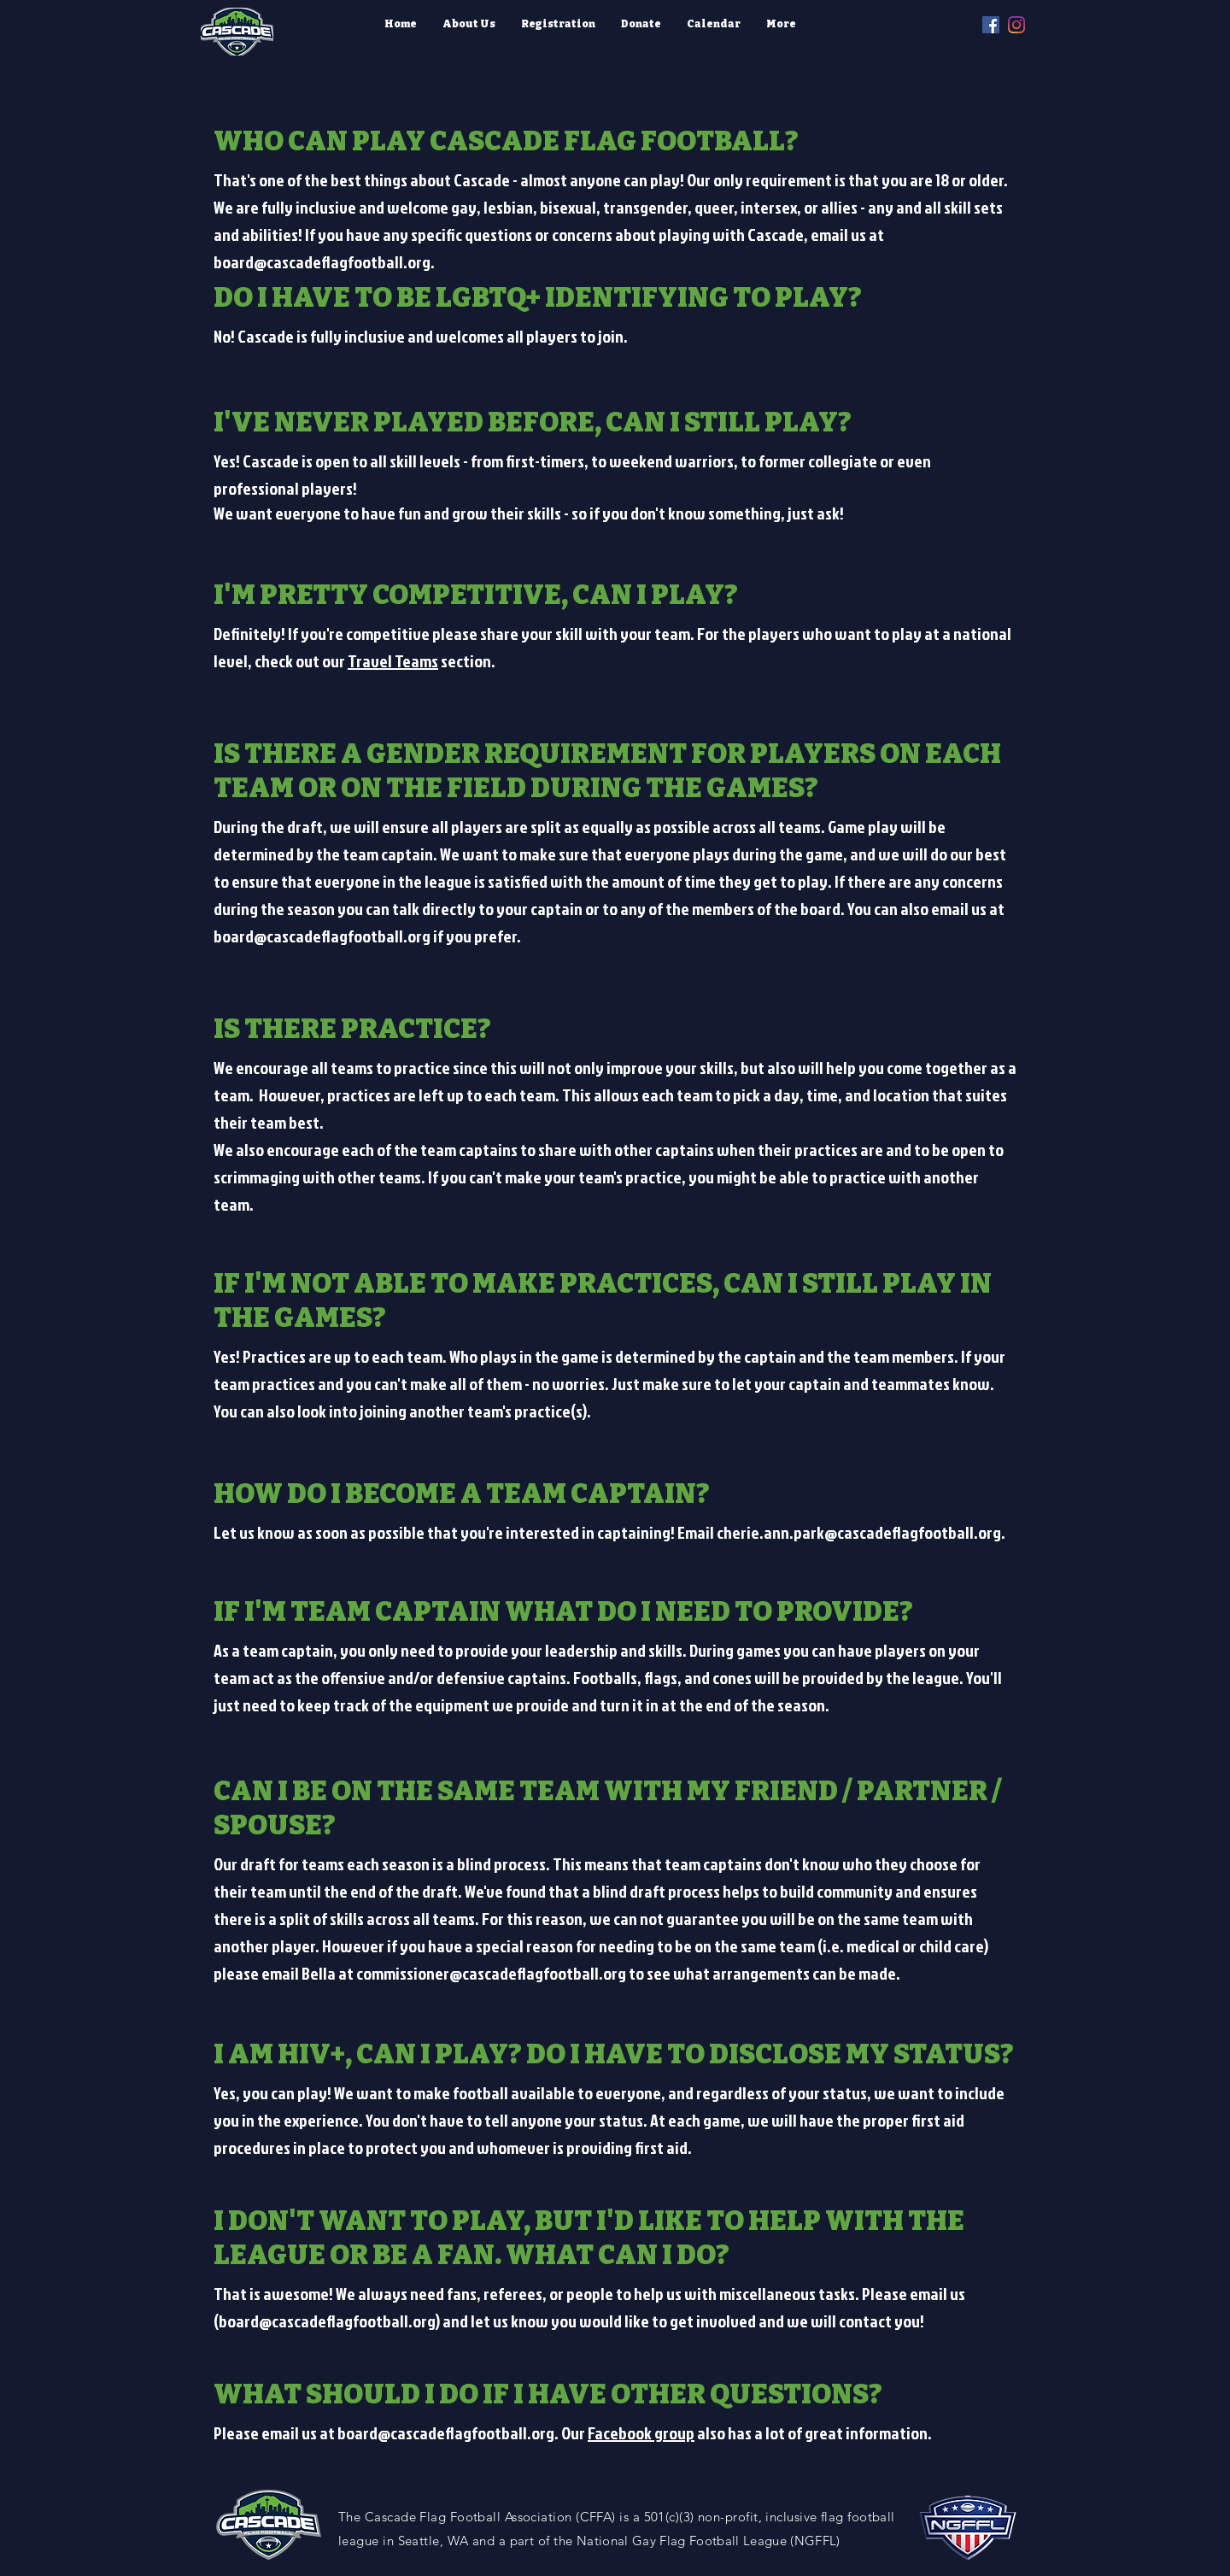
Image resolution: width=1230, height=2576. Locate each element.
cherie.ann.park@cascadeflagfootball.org (859, 1532)
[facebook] (990, 24)
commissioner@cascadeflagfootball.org (491, 1973)
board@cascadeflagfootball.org (322, 261)
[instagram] (1016, 24)
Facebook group (641, 2432)
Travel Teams (393, 660)
